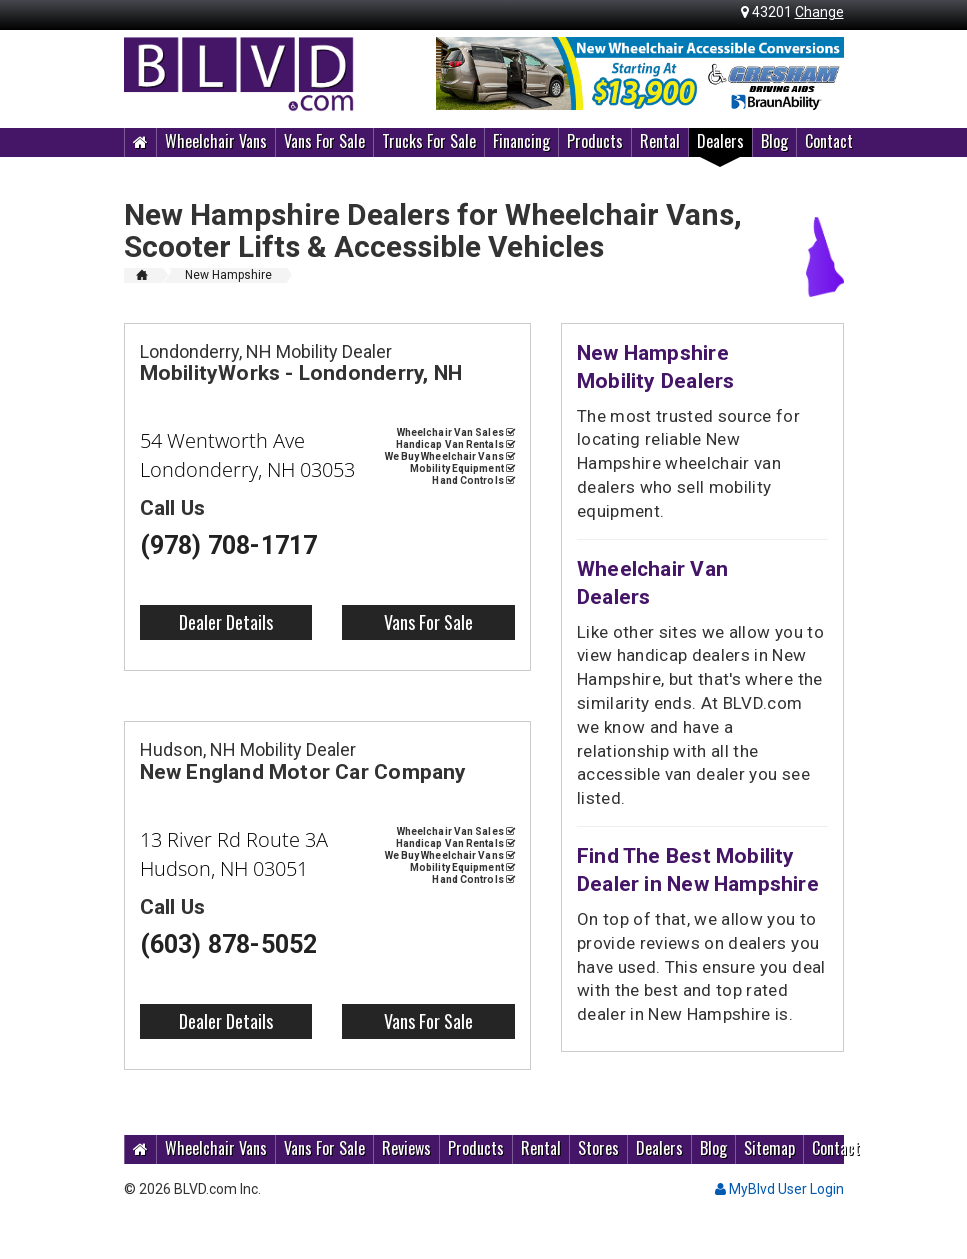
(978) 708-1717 (229, 545)
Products (595, 141)
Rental (660, 141)
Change (819, 12)
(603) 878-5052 (229, 944)
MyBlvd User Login (779, 1189)
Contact (829, 141)
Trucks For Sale (429, 141)
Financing (521, 141)
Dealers (720, 141)
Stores (598, 1148)
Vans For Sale (324, 141)
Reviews (406, 1148)
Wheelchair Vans (216, 141)
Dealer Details (226, 622)
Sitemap (769, 1148)
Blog (774, 141)
